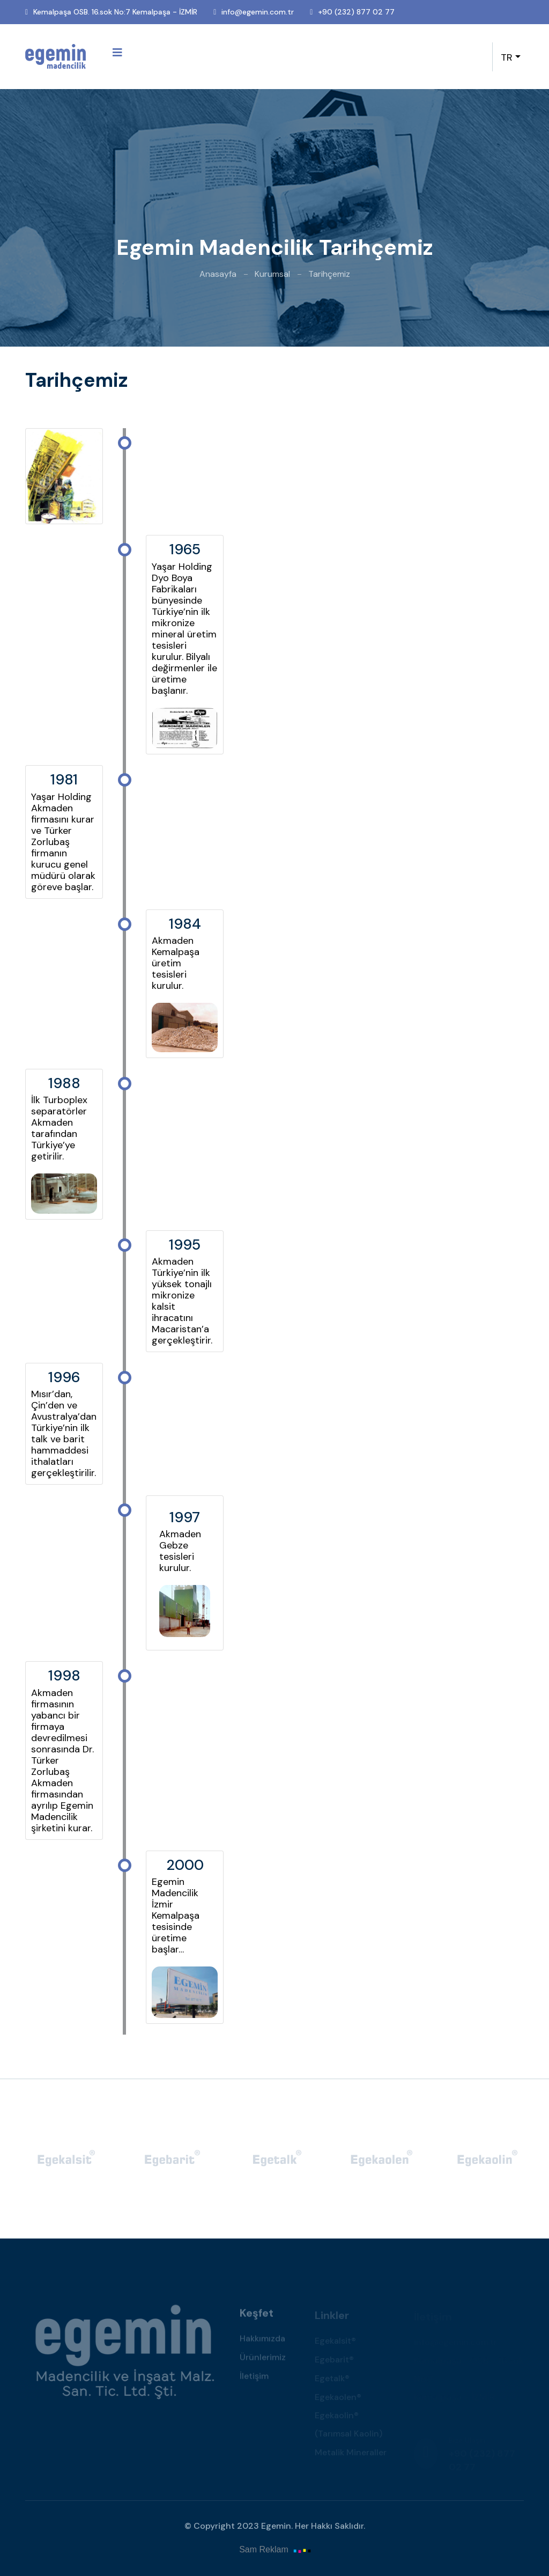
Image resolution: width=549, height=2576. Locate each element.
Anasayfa (217, 274)
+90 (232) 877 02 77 (356, 12)
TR (507, 57)
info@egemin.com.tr (257, 12)
